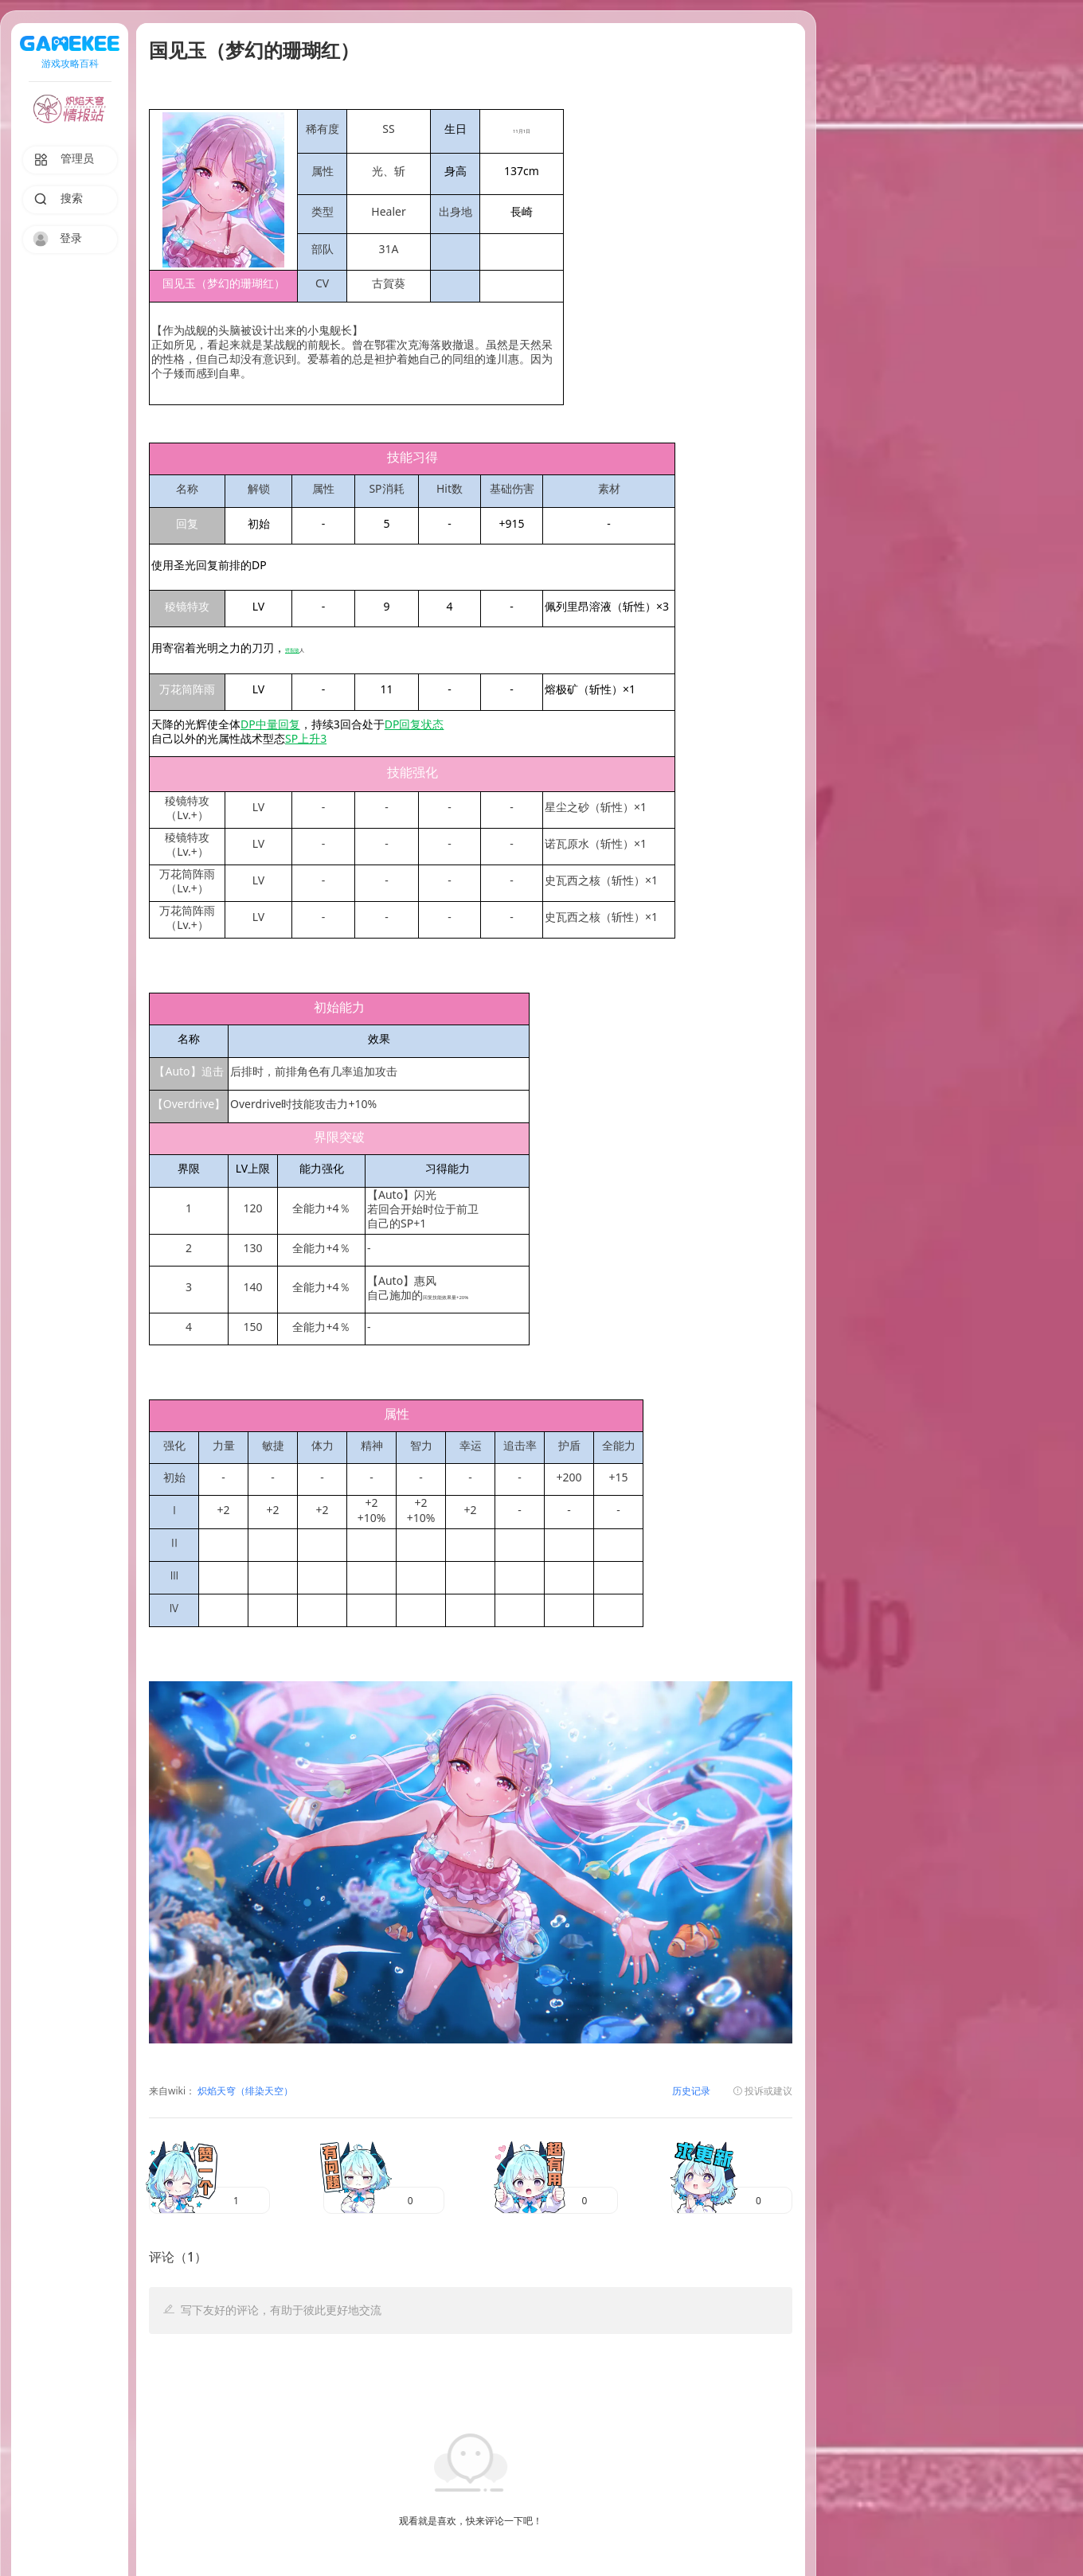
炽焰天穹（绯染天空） (244, 2091)
